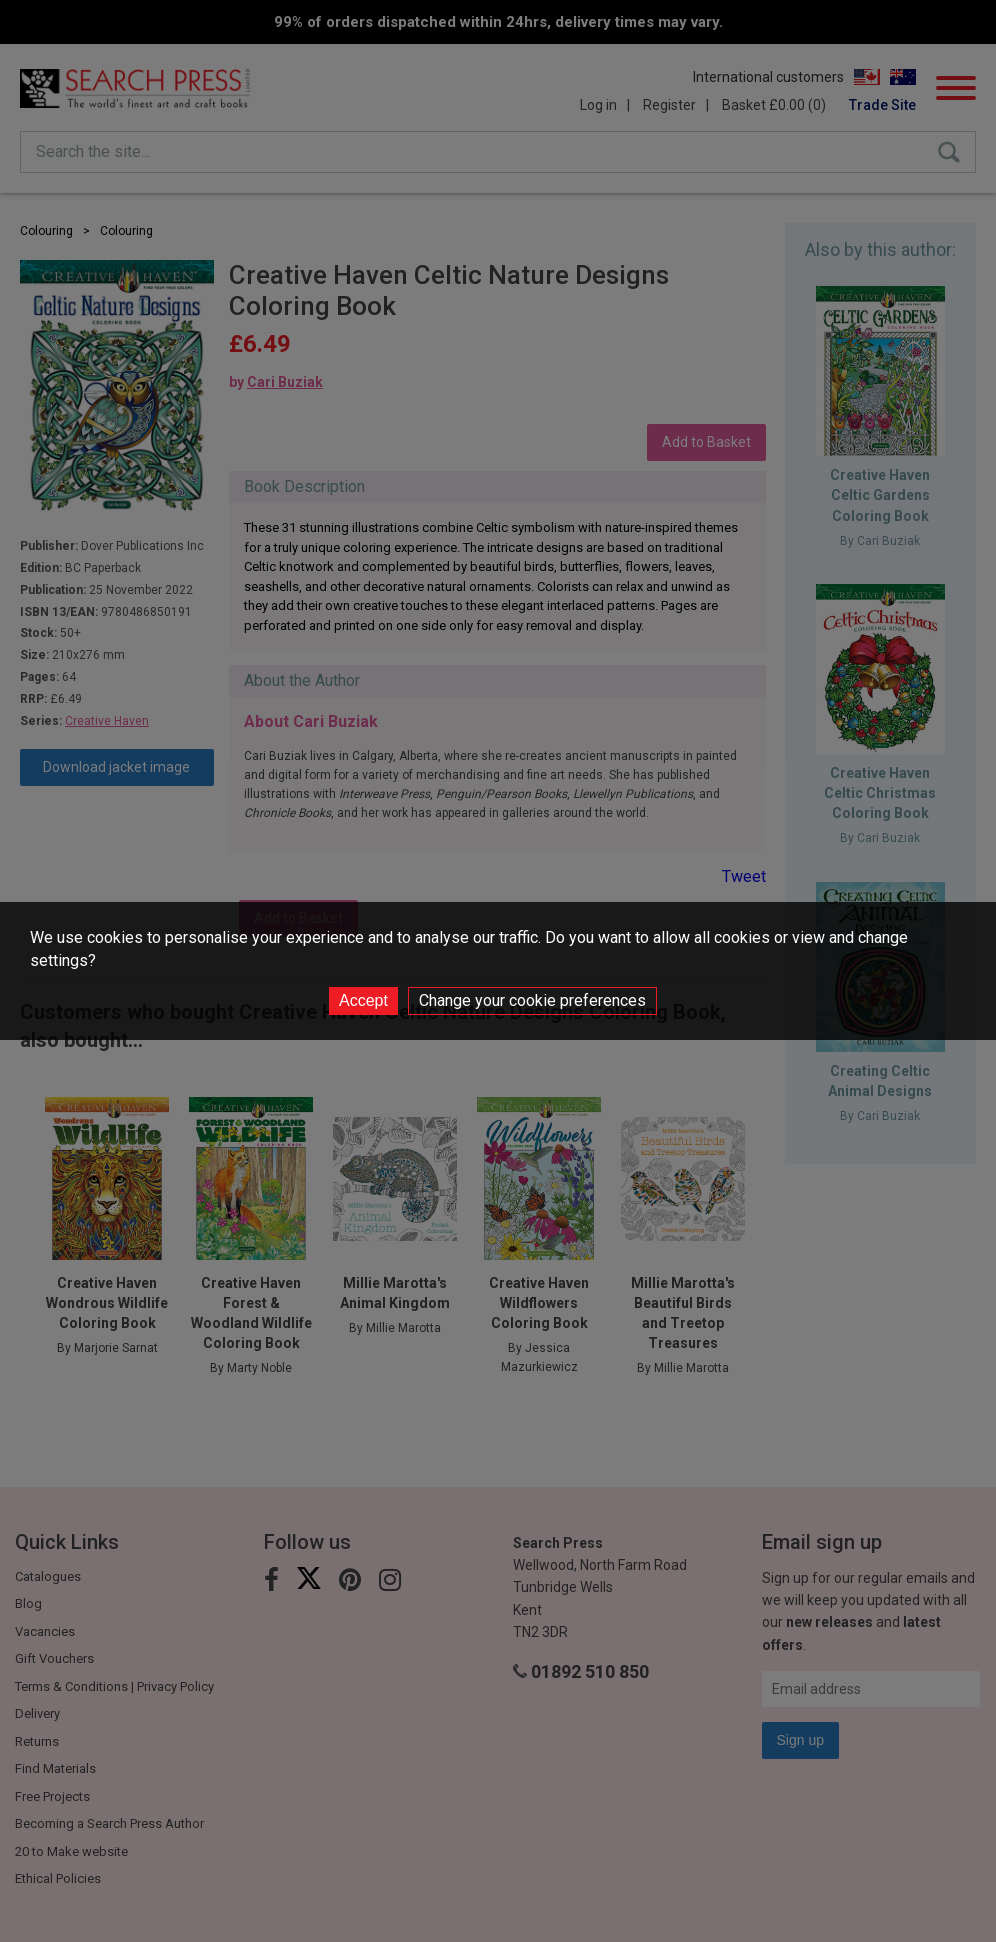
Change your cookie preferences (532, 1000)
